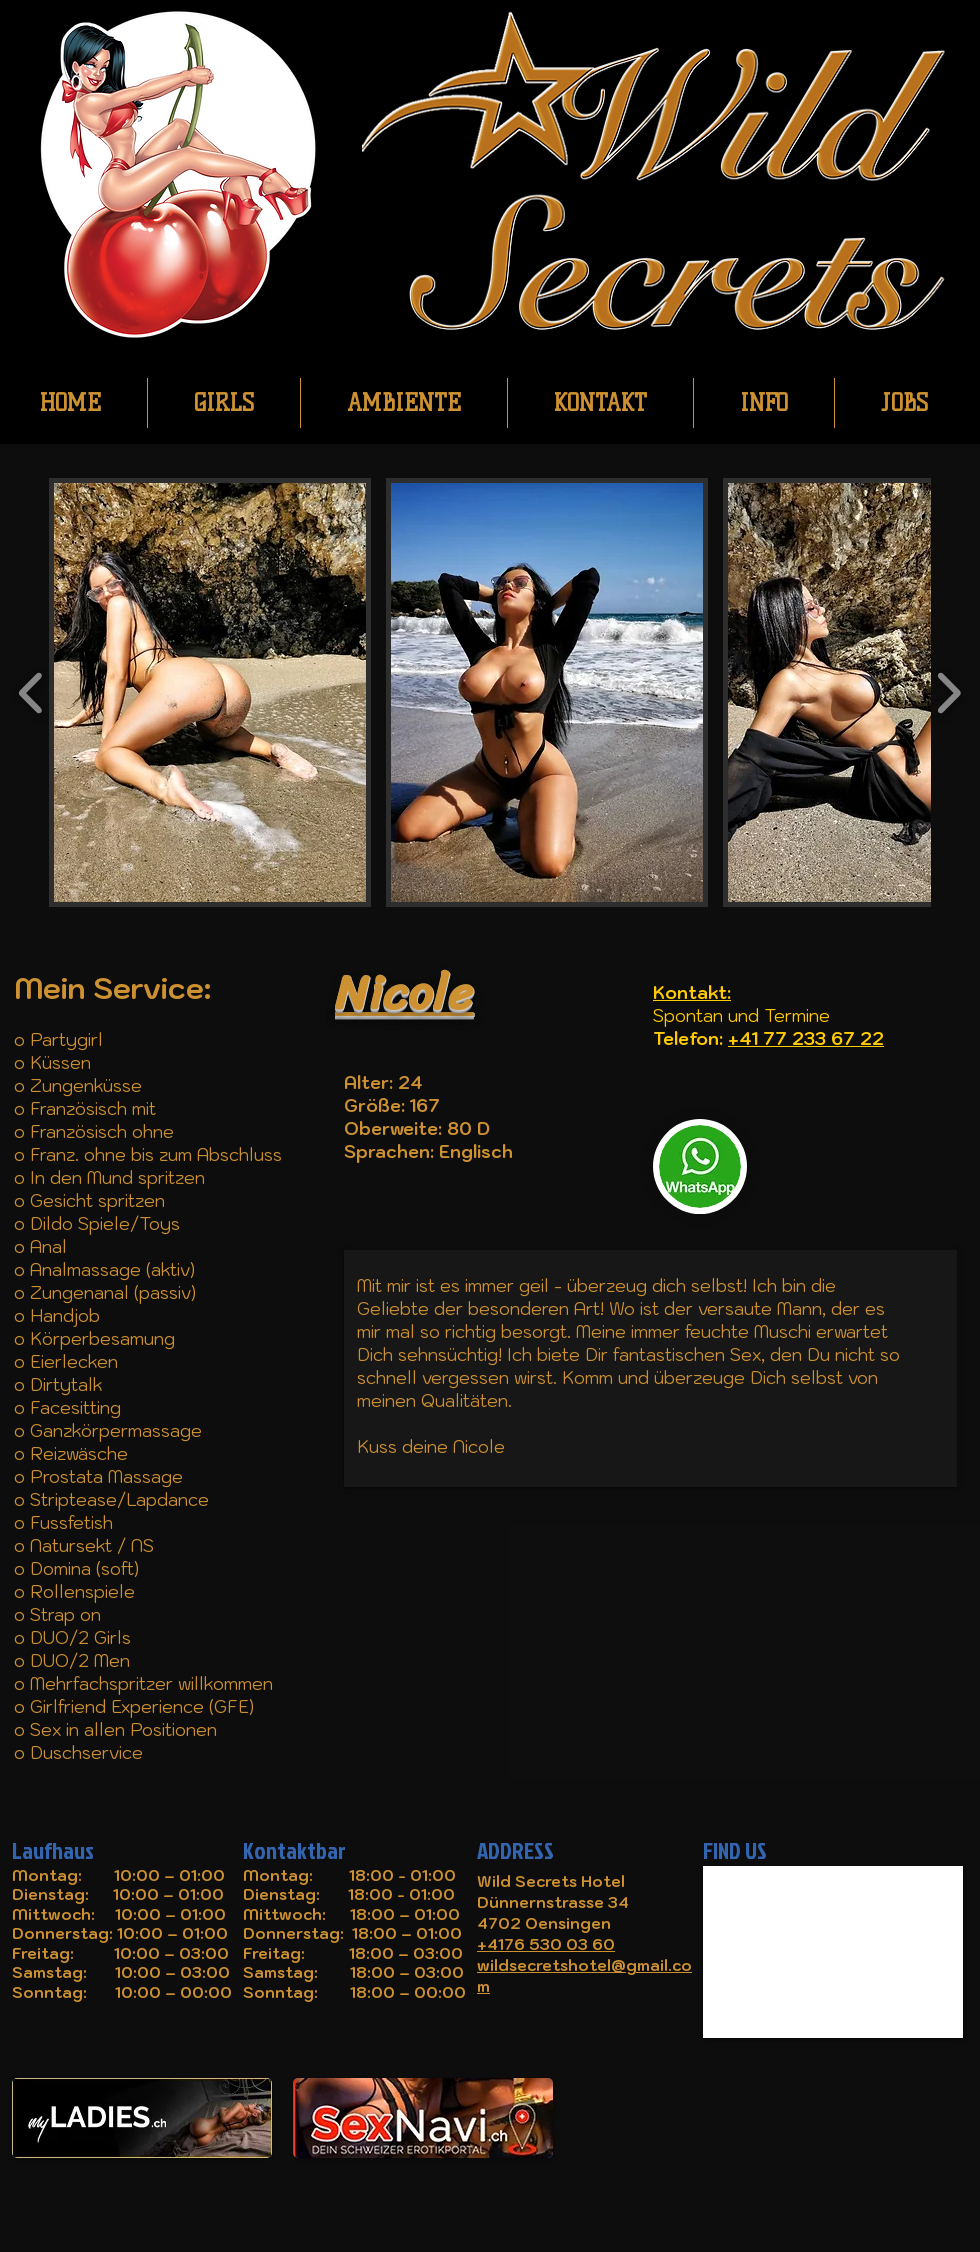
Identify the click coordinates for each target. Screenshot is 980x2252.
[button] (210, 692)
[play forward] (948, 692)
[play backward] (31, 692)
